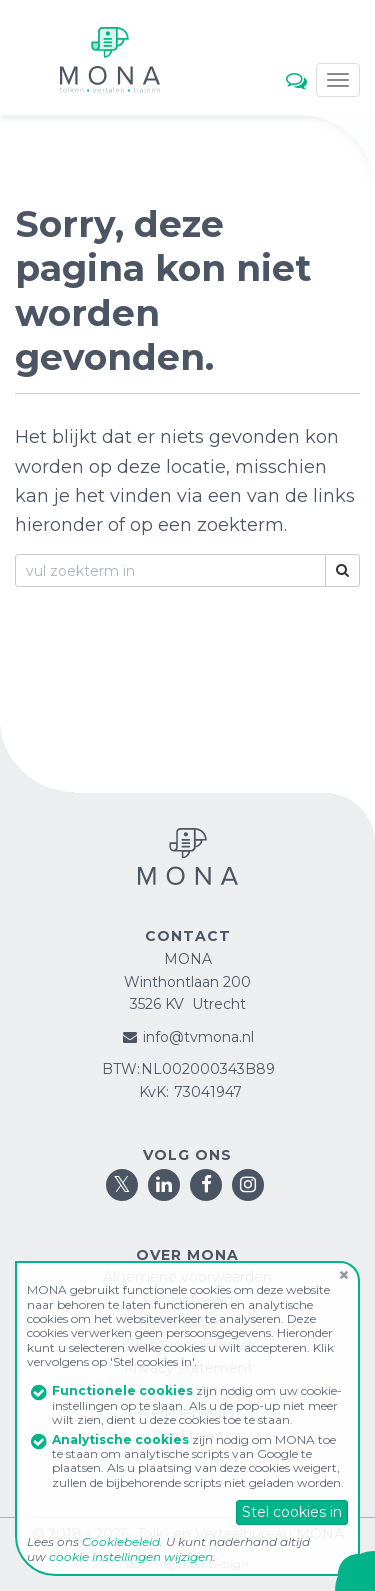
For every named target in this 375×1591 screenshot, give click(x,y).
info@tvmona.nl (198, 1037)
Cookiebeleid (121, 1541)
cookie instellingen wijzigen (131, 1556)
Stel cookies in (292, 1512)
